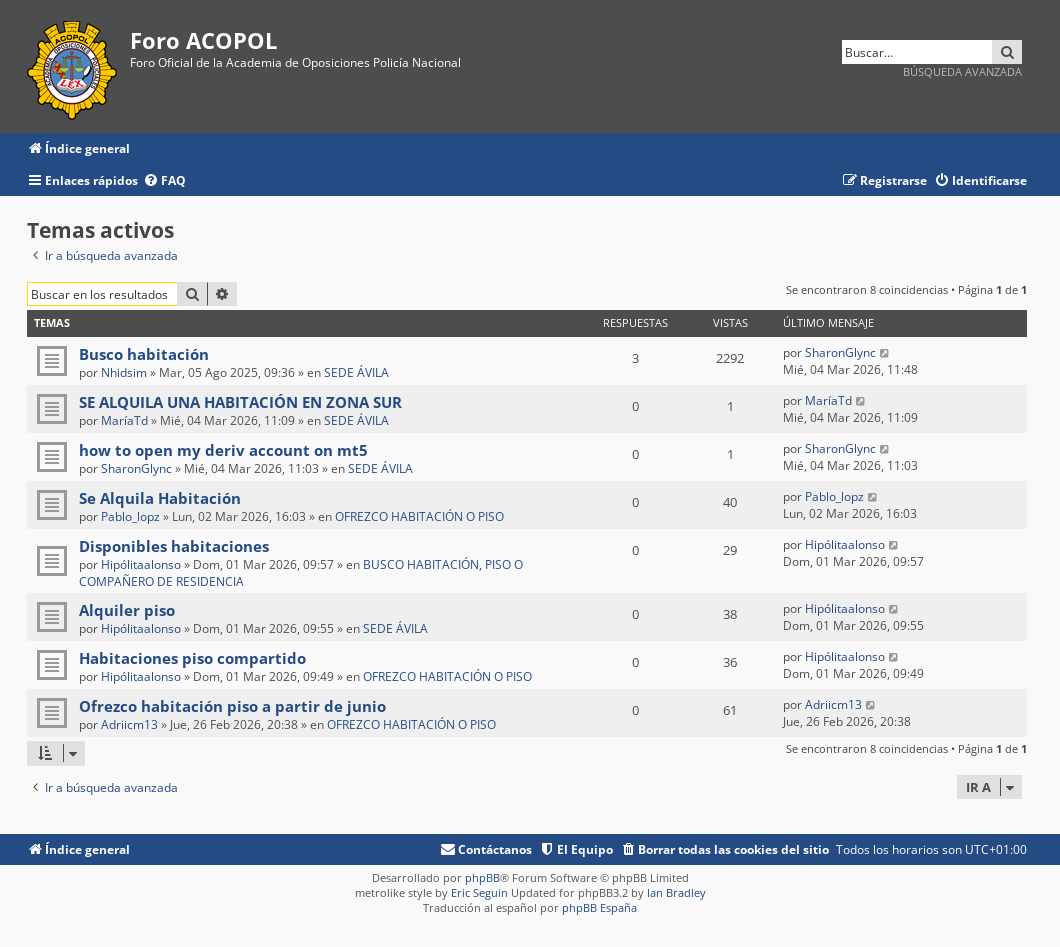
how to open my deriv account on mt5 (223, 450)
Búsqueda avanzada (962, 71)
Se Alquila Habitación (160, 498)
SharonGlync (840, 352)
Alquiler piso (127, 610)
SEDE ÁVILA (356, 372)
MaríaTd (124, 420)
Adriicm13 (129, 724)
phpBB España (599, 907)
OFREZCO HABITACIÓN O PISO (419, 516)
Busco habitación (144, 354)
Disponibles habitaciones (174, 546)
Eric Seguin (479, 892)
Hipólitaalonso (141, 564)
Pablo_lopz (130, 516)
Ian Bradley (676, 892)
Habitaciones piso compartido (192, 658)
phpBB (482, 877)
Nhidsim (124, 372)
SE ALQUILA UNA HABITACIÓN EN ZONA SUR (240, 402)
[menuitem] (164, 181)
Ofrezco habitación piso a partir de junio (232, 706)
